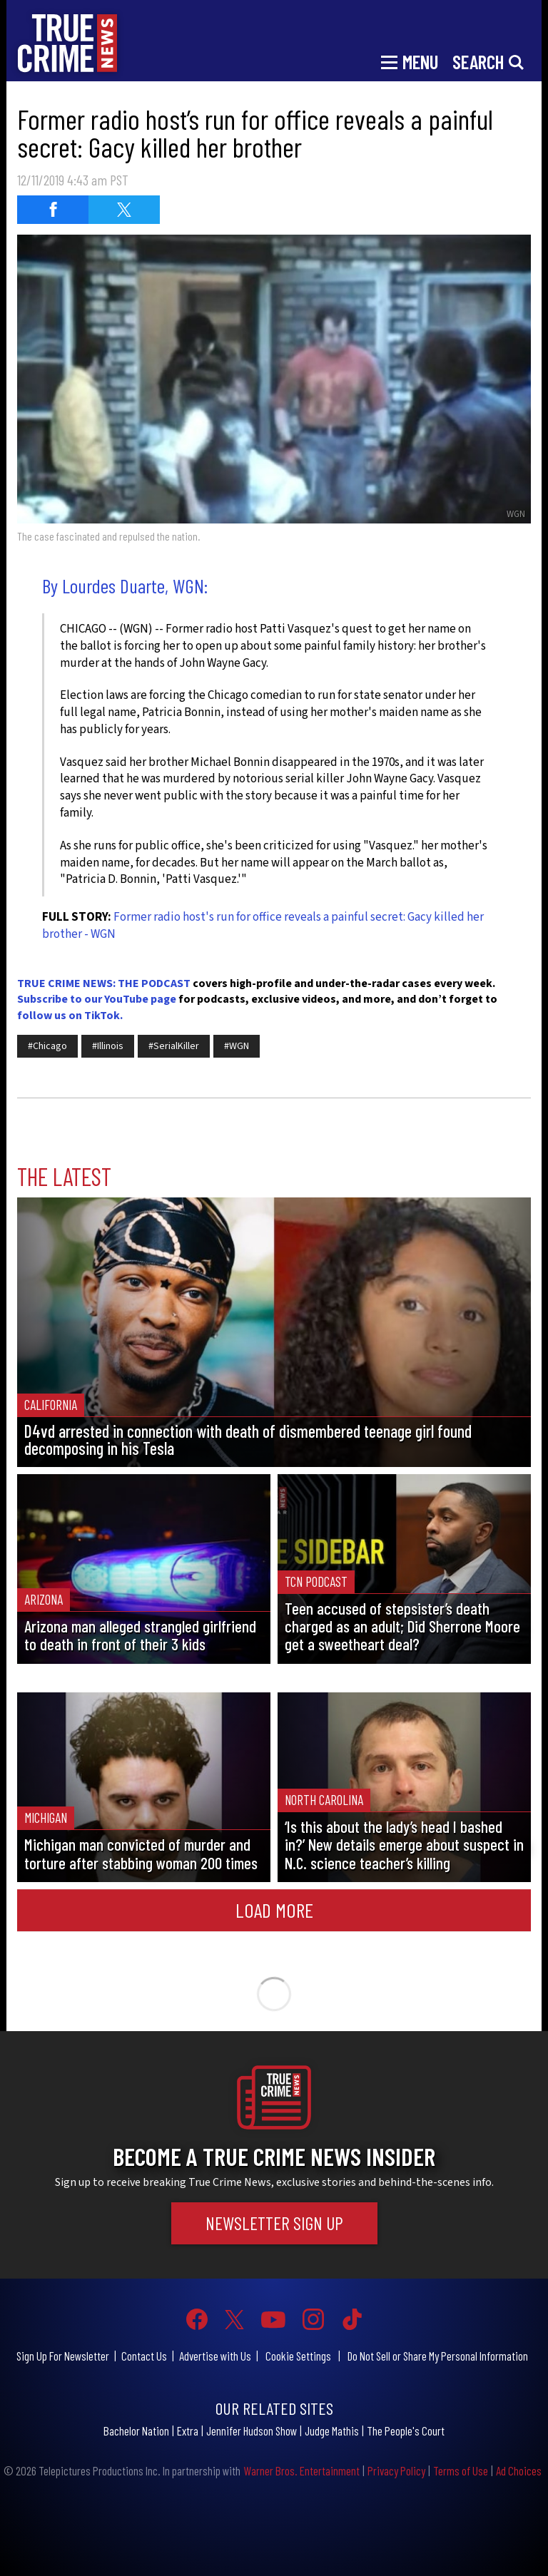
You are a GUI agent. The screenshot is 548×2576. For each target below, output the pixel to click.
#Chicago (47, 1046)
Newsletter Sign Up (274, 2223)
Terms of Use (460, 2470)
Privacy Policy (396, 2470)
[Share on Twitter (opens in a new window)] (124, 209)
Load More (274, 1910)
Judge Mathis (332, 2430)
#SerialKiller (173, 1046)
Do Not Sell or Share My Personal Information (437, 2355)
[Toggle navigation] (409, 60)
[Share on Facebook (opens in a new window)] (52, 209)
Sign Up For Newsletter (62, 2355)
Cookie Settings (298, 2355)
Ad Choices (519, 2470)
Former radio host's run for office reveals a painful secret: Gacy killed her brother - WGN (263, 926)
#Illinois (107, 1046)
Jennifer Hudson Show (251, 2430)
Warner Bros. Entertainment (301, 2470)
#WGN (236, 1046)
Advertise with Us (215, 2355)
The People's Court (406, 2430)
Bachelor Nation (136, 2430)
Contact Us (144, 2355)
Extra (187, 2430)
